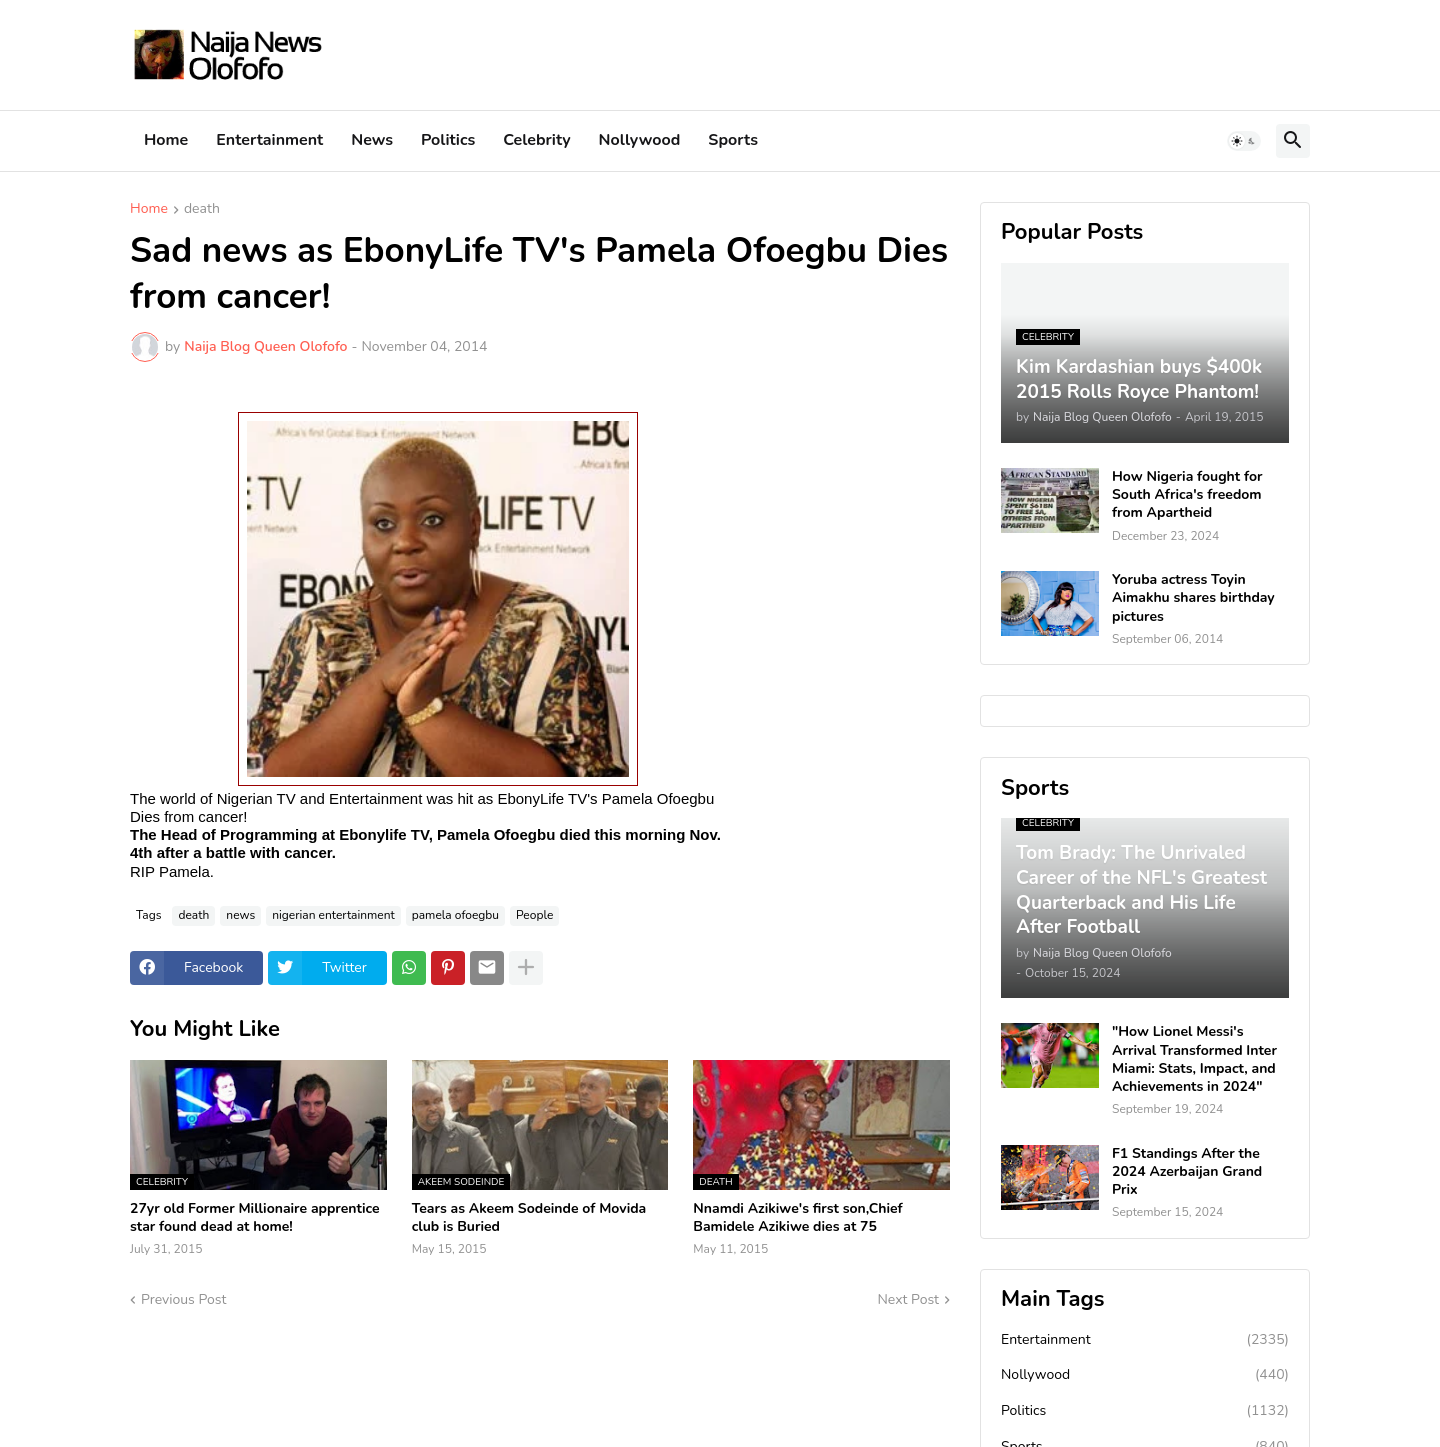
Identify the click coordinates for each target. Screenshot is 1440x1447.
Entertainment (269, 140)
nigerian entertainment (333, 915)
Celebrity (536, 140)
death (202, 210)
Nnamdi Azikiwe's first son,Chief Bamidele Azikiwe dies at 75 (797, 1218)
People (534, 915)
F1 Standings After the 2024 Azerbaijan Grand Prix (1187, 1172)
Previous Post (183, 1299)
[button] (1244, 141)
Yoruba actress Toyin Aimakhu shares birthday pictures (1193, 598)
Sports (733, 140)
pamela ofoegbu (455, 915)
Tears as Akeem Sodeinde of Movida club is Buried (529, 1218)
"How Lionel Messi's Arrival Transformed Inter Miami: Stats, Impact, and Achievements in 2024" (1194, 1059)
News (372, 140)
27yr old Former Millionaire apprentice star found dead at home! (255, 1218)
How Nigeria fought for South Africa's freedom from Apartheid (1187, 495)
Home (166, 140)
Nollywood (640, 140)
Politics (448, 140)
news (240, 915)
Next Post (908, 1299)
